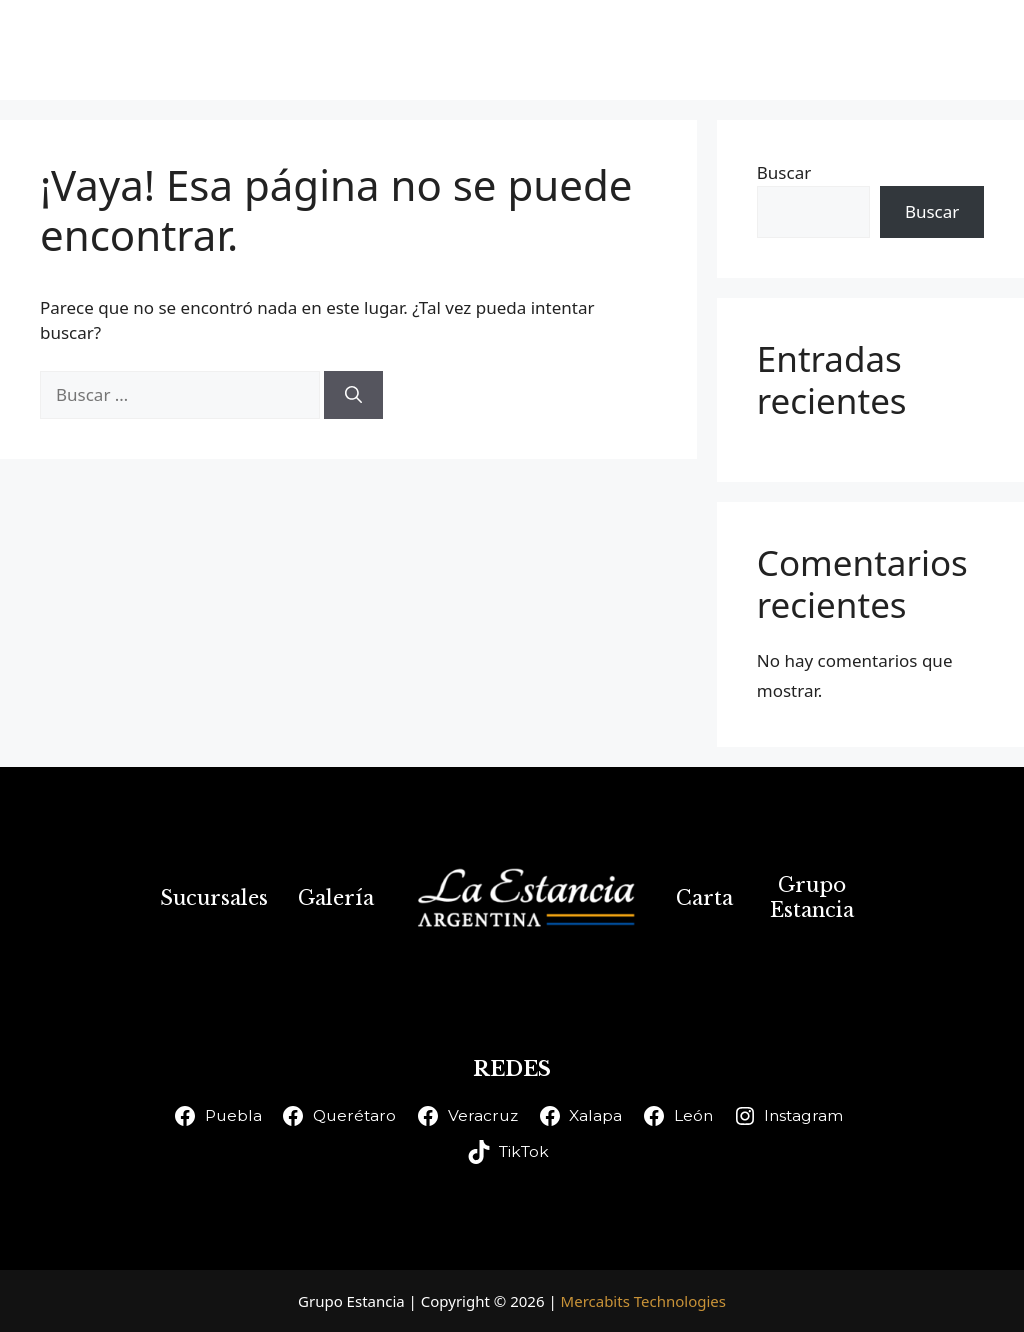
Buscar (784, 172)
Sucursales (480, 50)
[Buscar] (353, 395)
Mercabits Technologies (643, 1301)
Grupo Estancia (880, 50)
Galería (616, 50)
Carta (726, 50)
